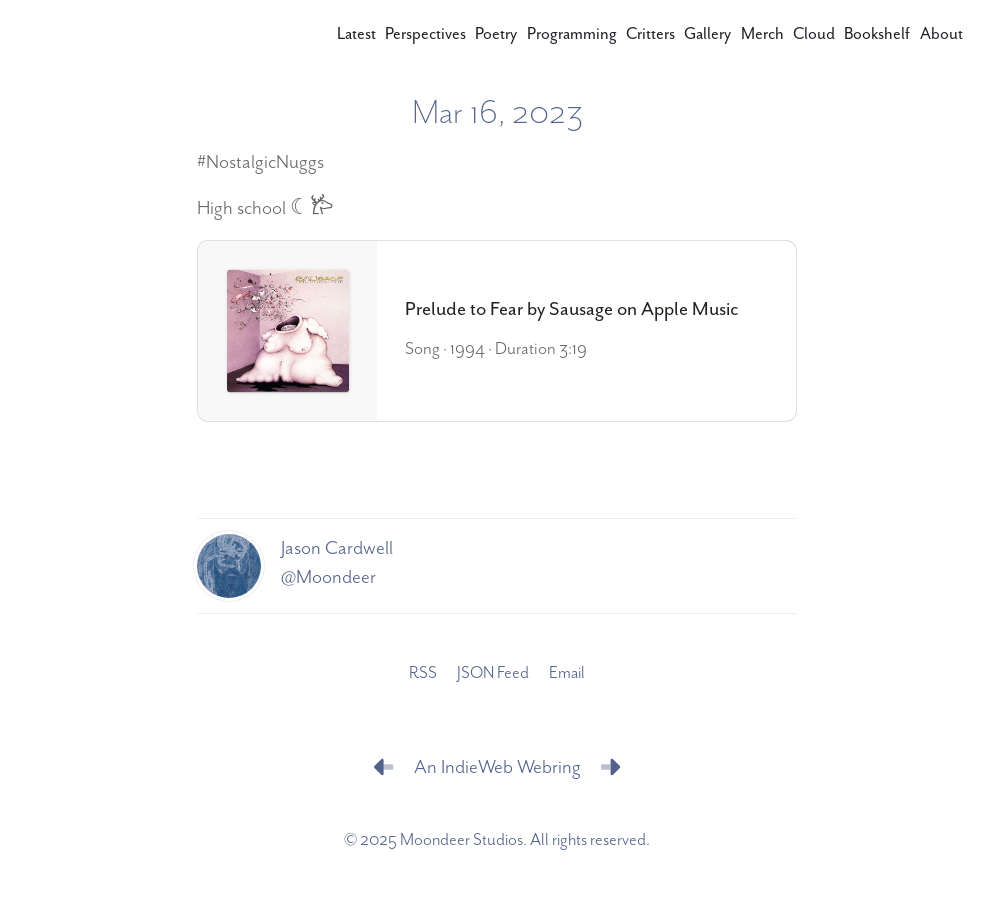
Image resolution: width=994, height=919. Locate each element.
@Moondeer (328, 577)
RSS (423, 672)
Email (567, 672)
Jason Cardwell (337, 548)
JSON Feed (493, 672)
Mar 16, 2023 (497, 113)
